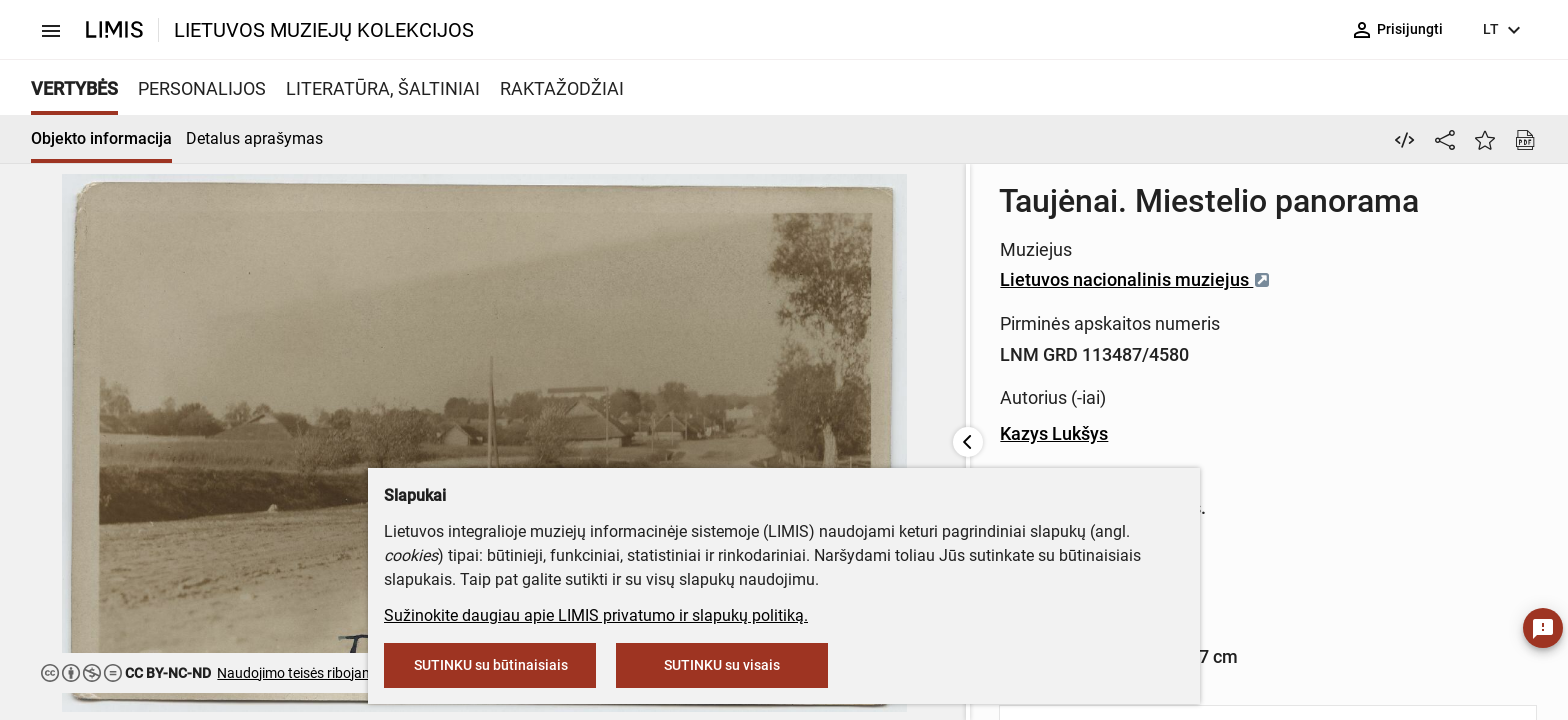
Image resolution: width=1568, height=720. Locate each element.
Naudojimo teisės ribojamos (303, 673)
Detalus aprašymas (254, 138)
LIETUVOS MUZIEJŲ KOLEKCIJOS (324, 30)
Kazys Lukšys (576, 433)
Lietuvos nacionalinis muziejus (657, 279)
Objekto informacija (101, 138)
